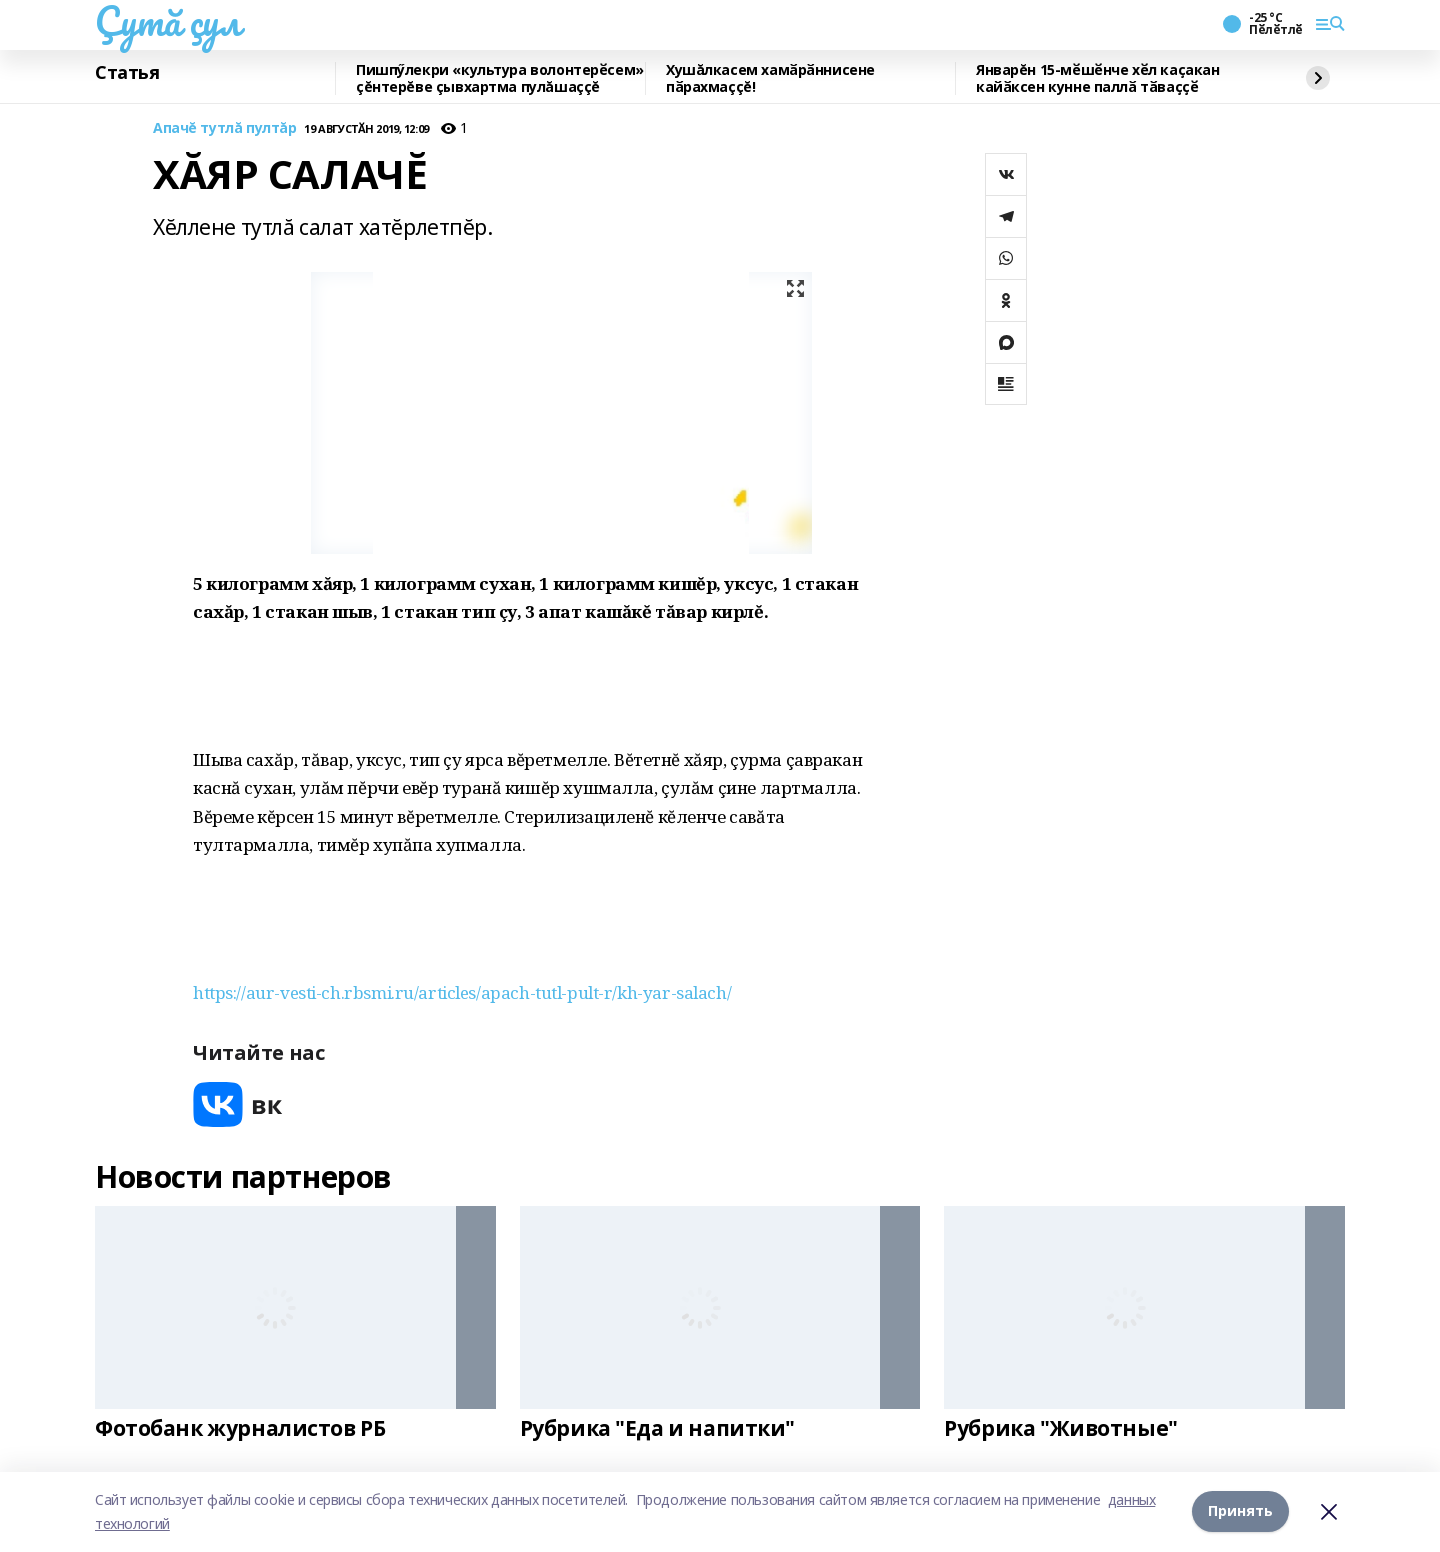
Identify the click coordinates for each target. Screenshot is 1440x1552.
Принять (1240, 1511)
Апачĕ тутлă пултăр (224, 128)
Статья (127, 73)
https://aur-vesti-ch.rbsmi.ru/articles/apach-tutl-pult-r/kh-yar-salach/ (462, 992)
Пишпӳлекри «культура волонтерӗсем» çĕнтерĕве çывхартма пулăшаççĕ (500, 78)
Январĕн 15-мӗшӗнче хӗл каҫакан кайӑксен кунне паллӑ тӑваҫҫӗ (1097, 78)
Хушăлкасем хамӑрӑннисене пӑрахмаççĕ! (770, 78)
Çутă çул (168, 21)
